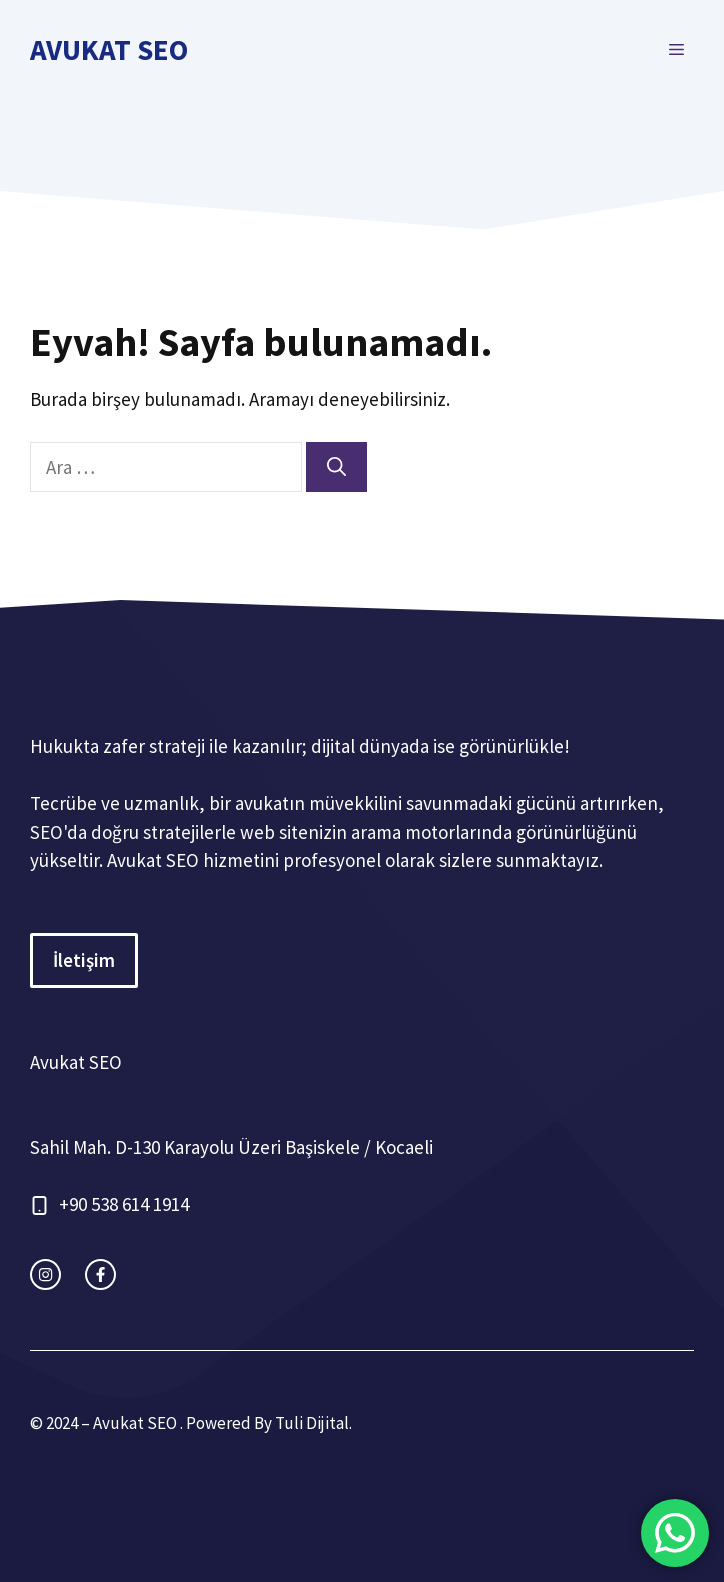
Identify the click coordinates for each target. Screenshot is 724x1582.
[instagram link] (45, 1274)
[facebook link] (100, 1274)
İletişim (84, 960)
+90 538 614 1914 (124, 1204)
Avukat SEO (109, 49)
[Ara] (336, 467)
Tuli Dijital (312, 1423)
